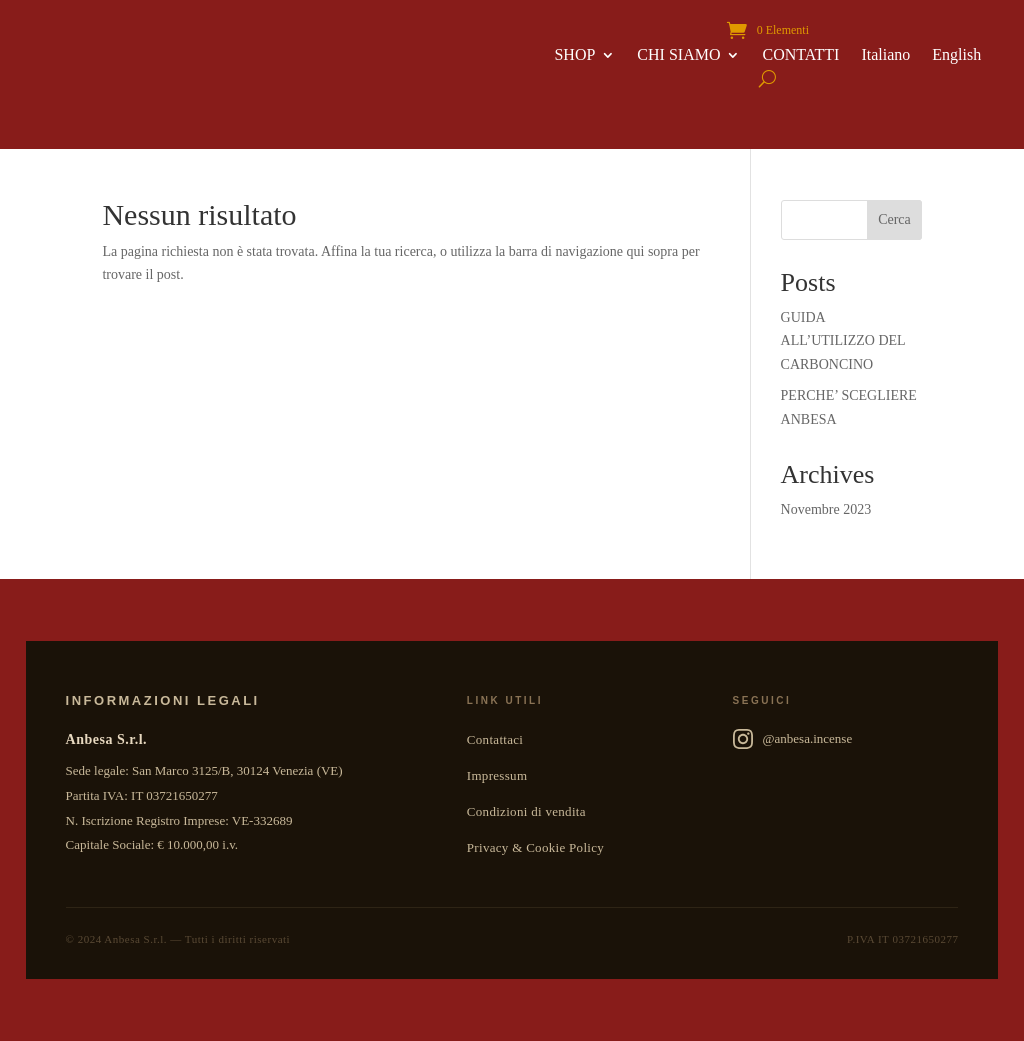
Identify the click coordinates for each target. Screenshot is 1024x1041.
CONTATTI (800, 55)
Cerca (894, 219)
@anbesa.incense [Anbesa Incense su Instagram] (793, 739)
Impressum (497, 775)
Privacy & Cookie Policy (535, 847)
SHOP (574, 55)
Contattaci (495, 739)
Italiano (885, 55)
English (956, 55)
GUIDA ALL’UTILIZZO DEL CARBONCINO (843, 341)
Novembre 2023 (826, 509)
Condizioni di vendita (526, 811)
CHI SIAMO (678, 55)
